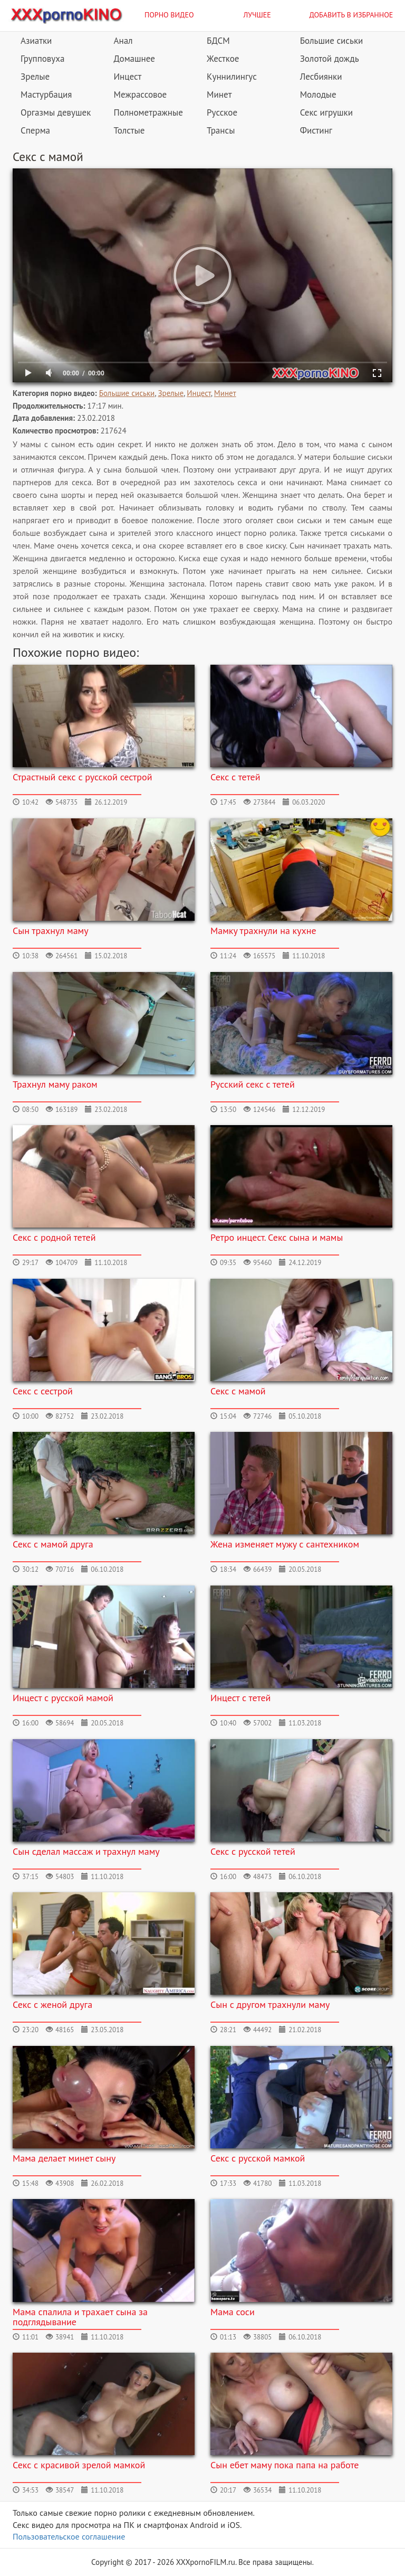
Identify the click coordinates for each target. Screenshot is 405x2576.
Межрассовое (140, 94)
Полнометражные (148, 112)
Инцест (128, 76)
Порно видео (169, 15)
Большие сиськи (331, 40)
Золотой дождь (329, 58)
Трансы (221, 130)
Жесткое (223, 58)
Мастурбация (46, 94)
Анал (123, 40)
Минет (219, 94)
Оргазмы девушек (56, 112)
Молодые (318, 94)
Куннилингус (232, 76)
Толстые (129, 130)
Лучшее (257, 15)
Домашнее (134, 58)
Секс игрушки (326, 112)
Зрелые (35, 76)
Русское (222, 112)
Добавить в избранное (351, 15)
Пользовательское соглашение (69, 2536)
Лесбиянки (321, 76)
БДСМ (218, 40)
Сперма (35, 130)
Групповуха (42, 58)
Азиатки (36, 40)
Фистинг (316, 130)
